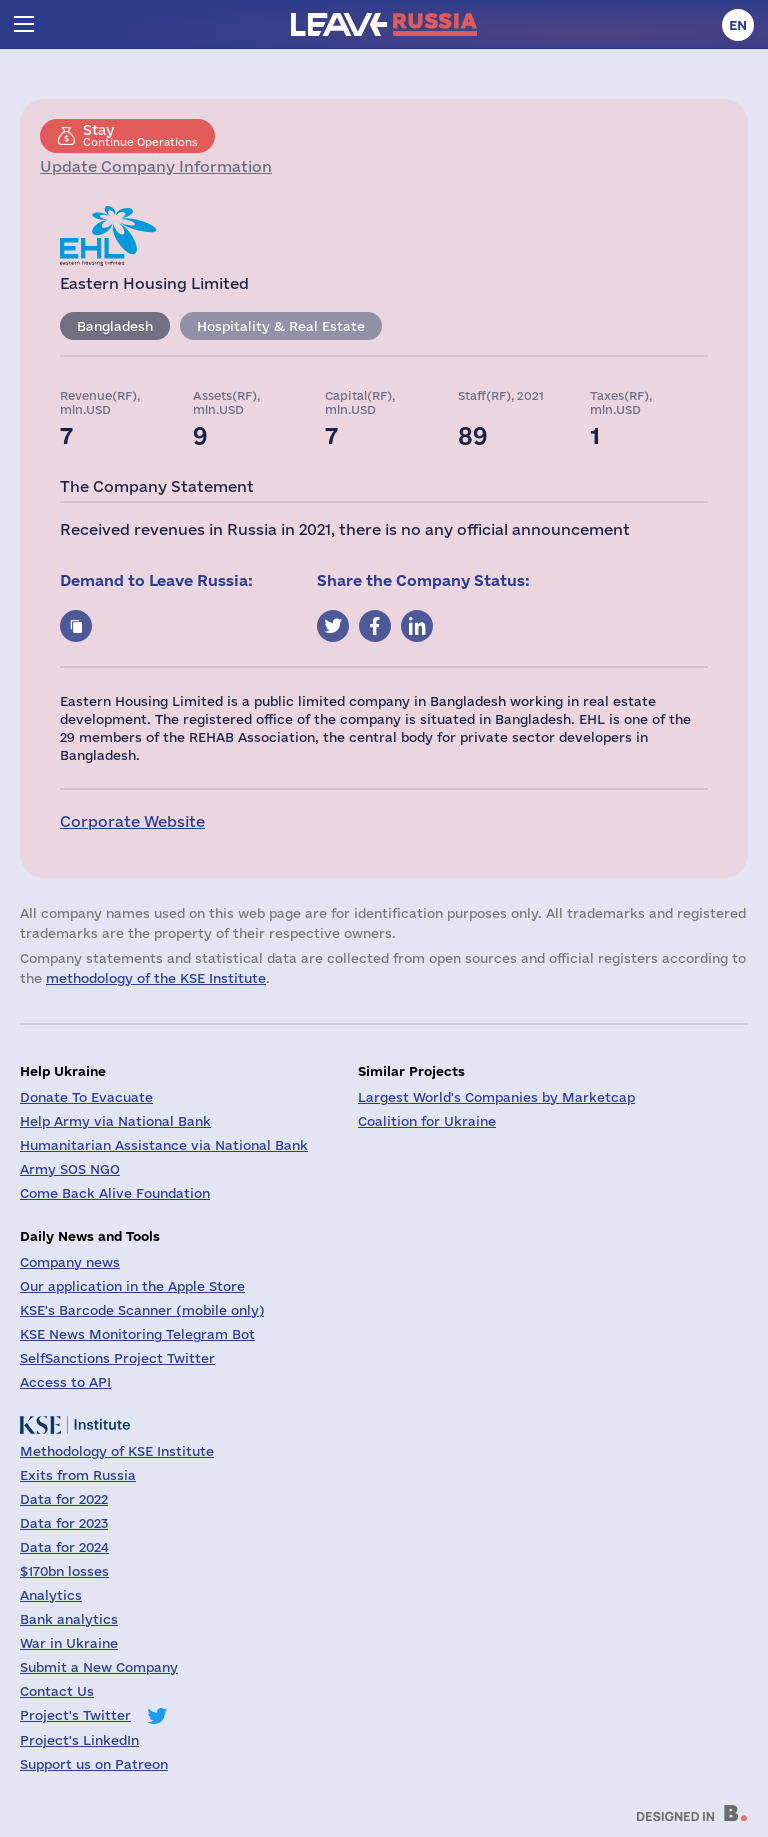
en (738, 25)
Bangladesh (115, 326)
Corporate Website (132, 821)
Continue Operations (140, 135)
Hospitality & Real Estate (281, 326)
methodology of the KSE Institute (156, 978)
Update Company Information (156, 166)
